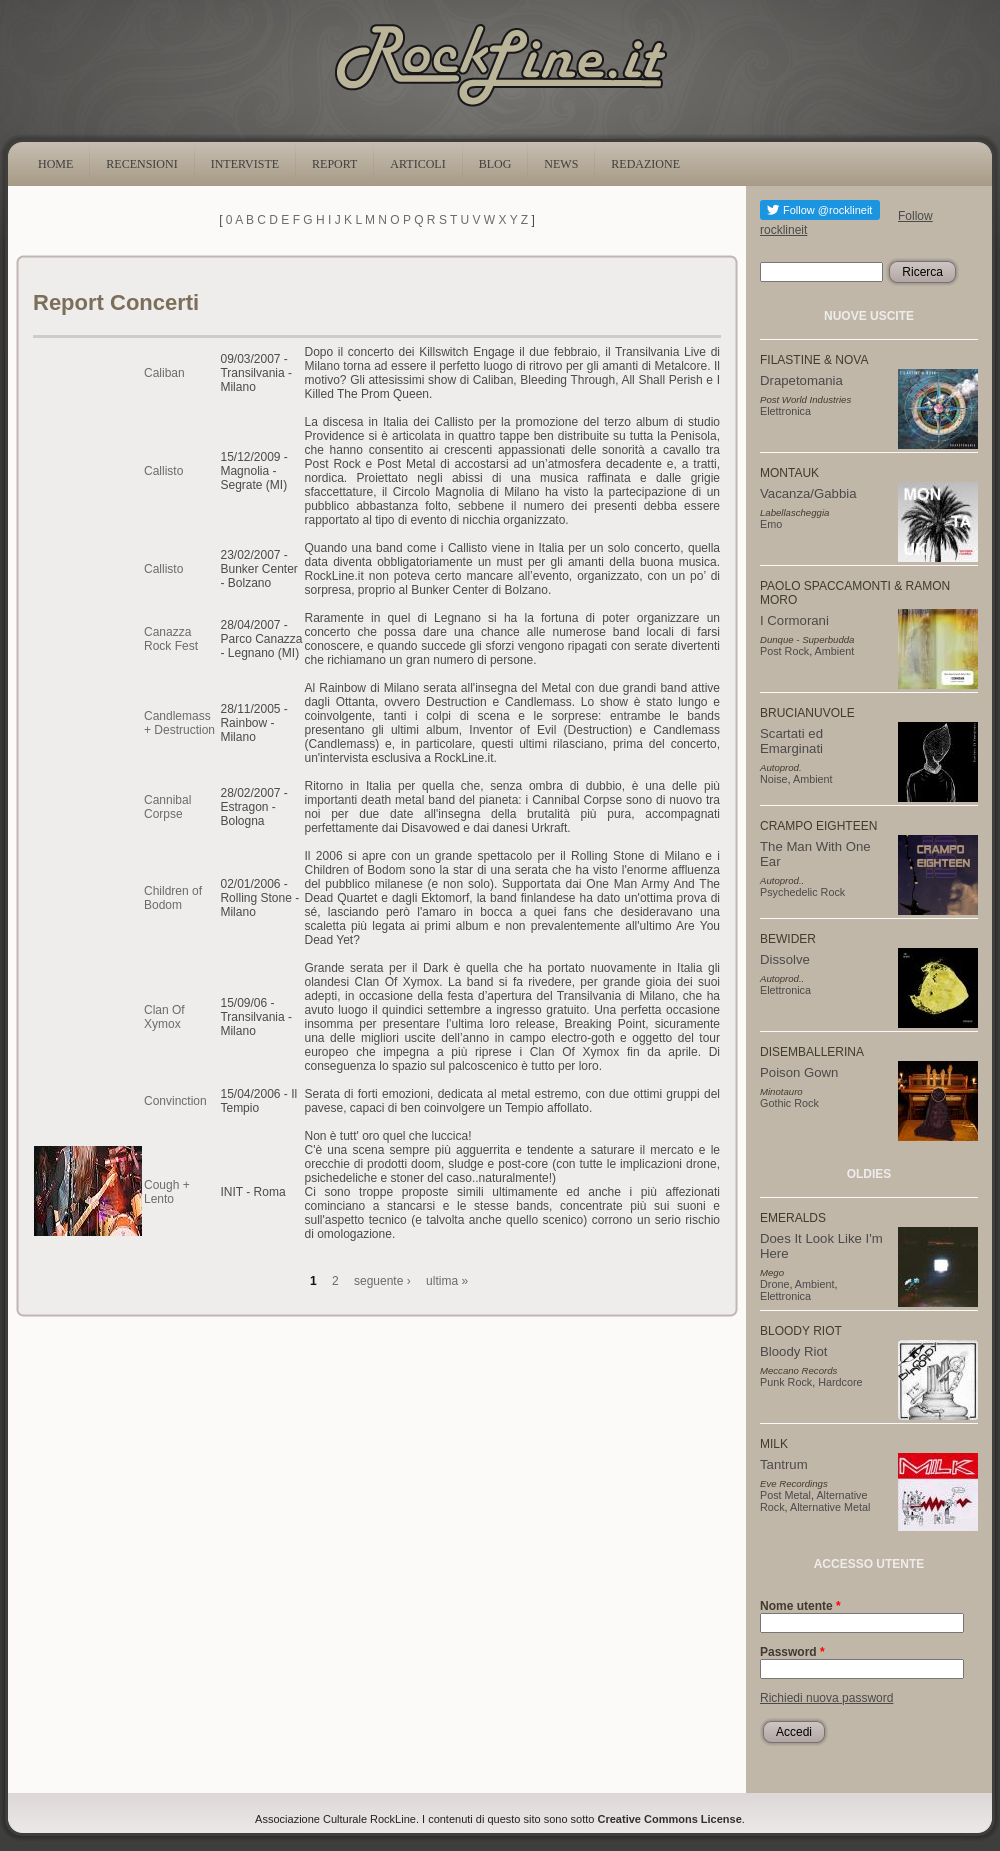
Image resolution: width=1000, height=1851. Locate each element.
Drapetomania (801, 380)
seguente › (382, 1281)
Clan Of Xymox (164, 1017)
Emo (771, 524)
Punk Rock (786, 1382)
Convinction (175, 1101)
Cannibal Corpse (167, 807)
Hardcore (840, 1382)
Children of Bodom (173, 898)
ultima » (447, 1281)
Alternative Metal (830, 1507)
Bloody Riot (793, 1351)
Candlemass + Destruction (179, 723)
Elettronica (785, 411)
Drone (774, 1284)
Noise (774, 779)
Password (792, 1652)
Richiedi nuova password (826, 1698)
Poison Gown (799, 1072)
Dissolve (785, 959)
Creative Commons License (670, 1819)
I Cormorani (794, 620)
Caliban (164, 373)
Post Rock (784, 651)
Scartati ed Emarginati (791, 741)
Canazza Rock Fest (171, 639)
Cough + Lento (167, 1192)
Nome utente (800, 1606)
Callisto (163, 471)
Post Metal (785, 1495)
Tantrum (784, 1464)
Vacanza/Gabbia (808, 493)
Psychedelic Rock (802, 892)
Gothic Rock (789, 1103)
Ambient (835, 651)
